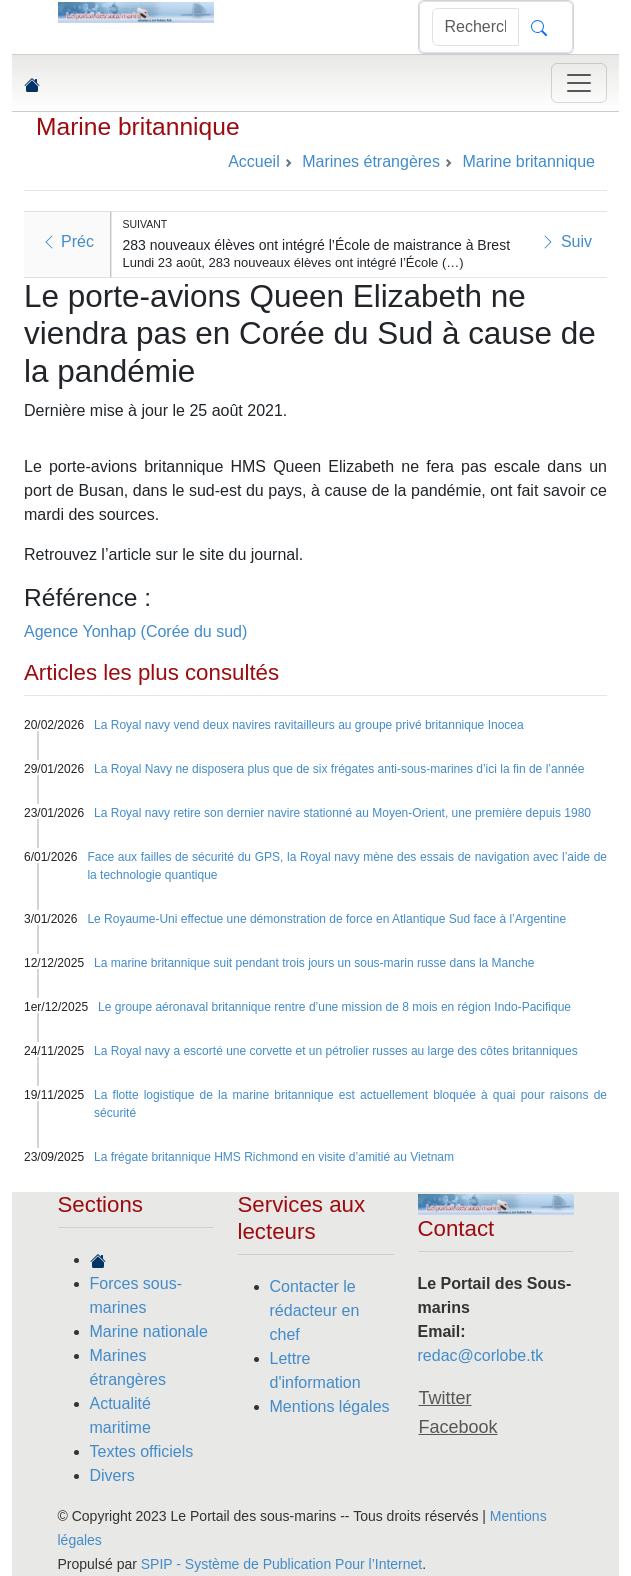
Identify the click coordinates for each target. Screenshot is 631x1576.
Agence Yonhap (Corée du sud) (135, 631)
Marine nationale (149, 1331)
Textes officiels (142, 1451)
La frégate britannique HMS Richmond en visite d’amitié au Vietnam (274, 1157)
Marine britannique (138, 126)
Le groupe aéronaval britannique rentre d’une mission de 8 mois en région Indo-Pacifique (334, 1007)
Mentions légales (330, 1406)
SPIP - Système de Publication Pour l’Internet (281, 1564)
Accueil (254, 161)
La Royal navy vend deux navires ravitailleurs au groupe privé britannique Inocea (309, 725)
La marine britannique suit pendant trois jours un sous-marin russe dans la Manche (314, 963)
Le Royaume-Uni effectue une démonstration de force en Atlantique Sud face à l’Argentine (326, 919)
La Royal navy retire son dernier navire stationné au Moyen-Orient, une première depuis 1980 (342, 813)
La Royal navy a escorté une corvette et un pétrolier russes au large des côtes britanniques (336, 1051)
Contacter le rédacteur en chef (315, 1310)
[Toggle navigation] (579, 83)
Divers (112, 1475)
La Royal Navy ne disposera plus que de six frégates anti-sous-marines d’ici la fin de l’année (339, 769)
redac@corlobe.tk (481, 1355)
